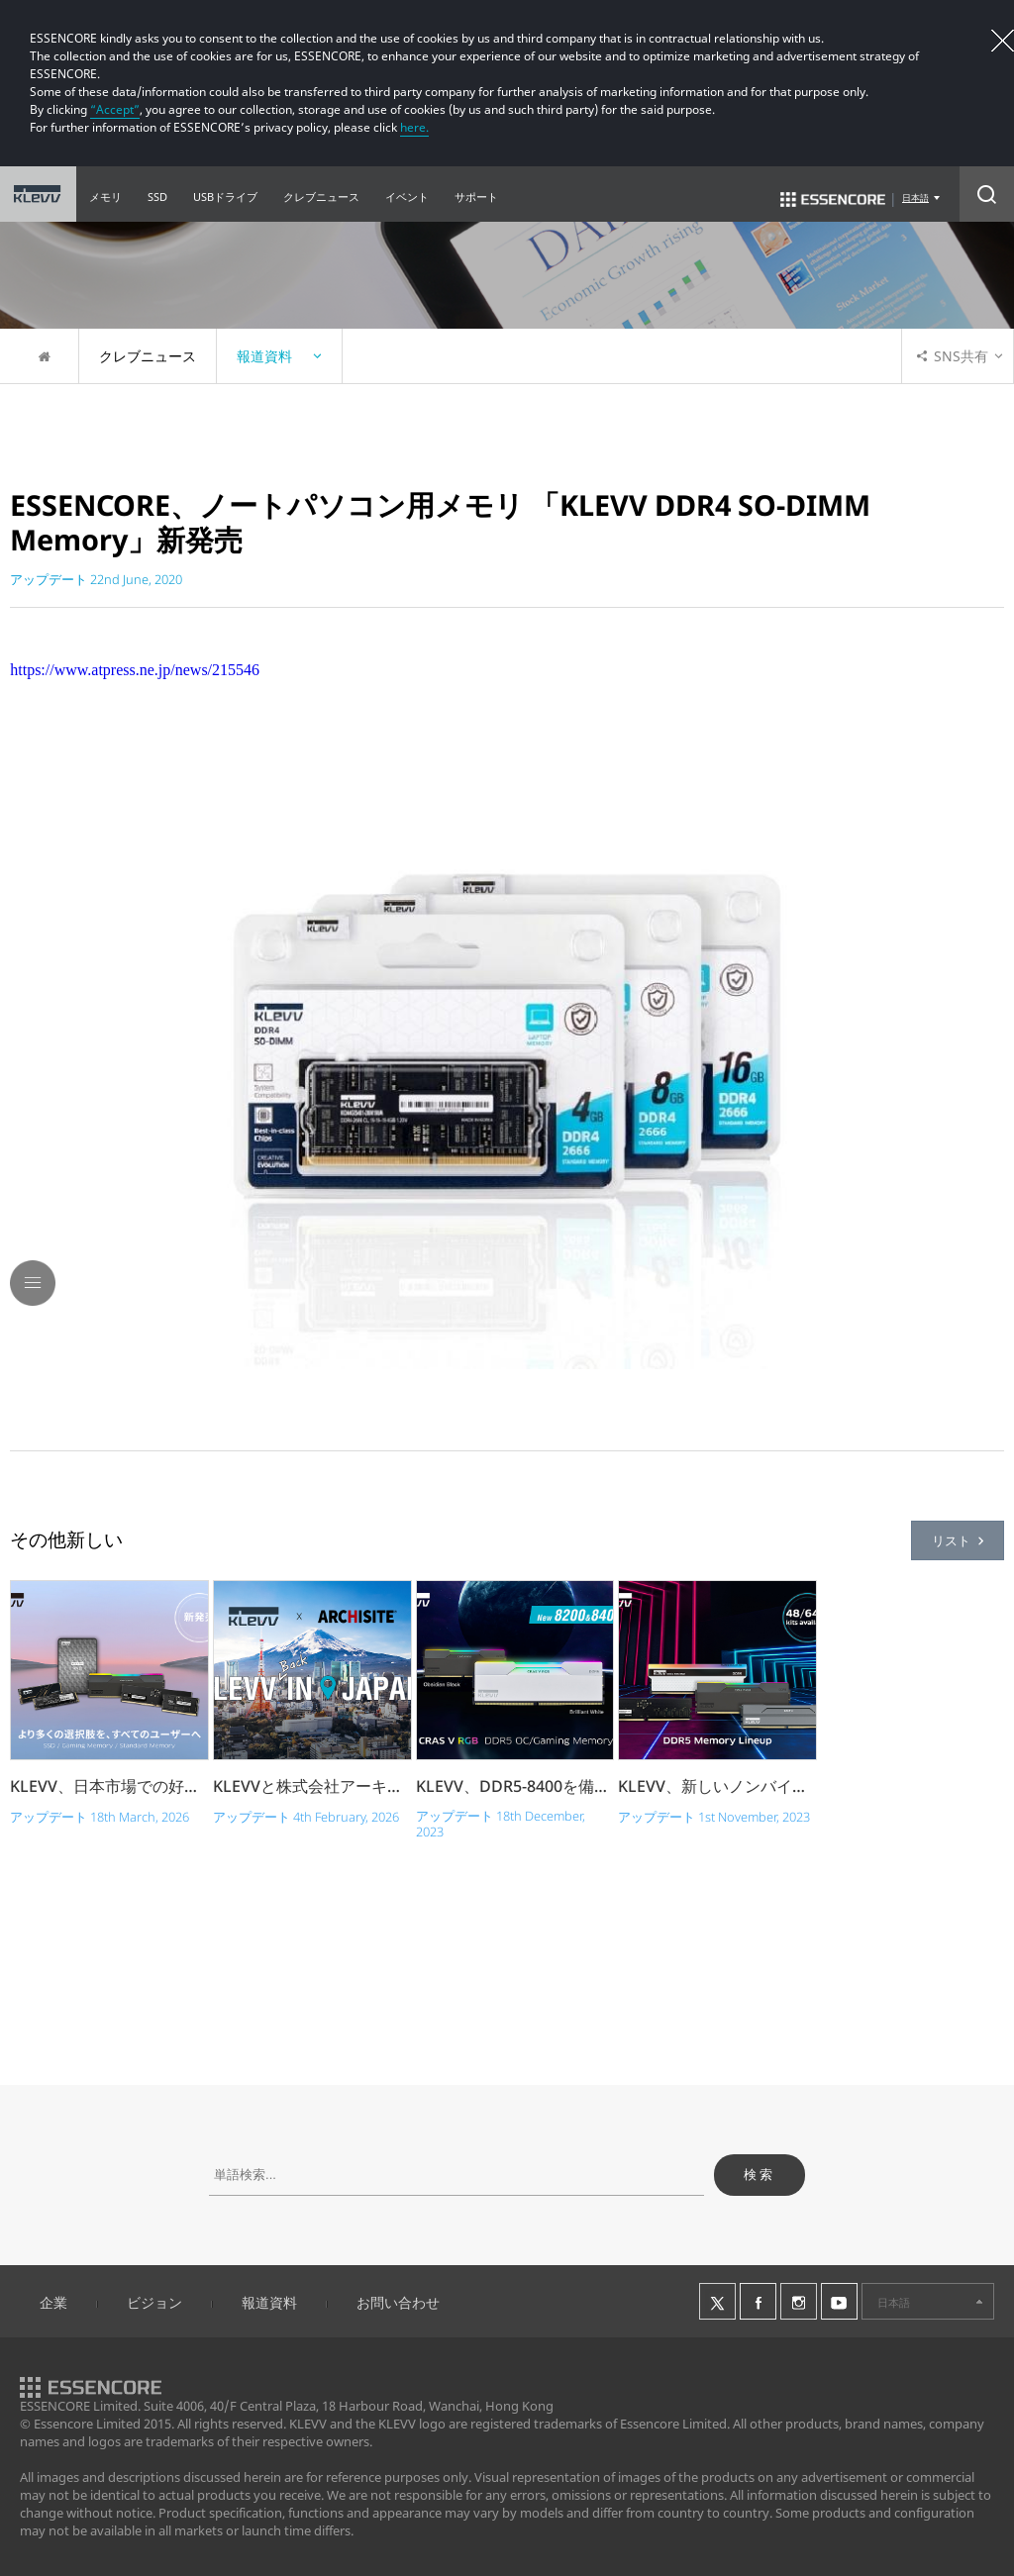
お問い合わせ (398, 2302)
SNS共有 (952, 356)
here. (414, 127)
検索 (759, 2174)
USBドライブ (225, 196)
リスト (957, 1540)
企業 (53, 2302)
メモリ (105, 196)
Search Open (987, 194)
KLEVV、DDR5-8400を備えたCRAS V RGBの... (515, 1786)
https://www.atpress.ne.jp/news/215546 (134, 669)
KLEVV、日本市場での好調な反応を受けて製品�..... (109, 1786)
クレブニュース (321, 196)
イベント (407, 196)
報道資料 (269, 2302)
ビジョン (154, 2302)
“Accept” (115, 109)
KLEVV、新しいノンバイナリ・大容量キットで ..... (717, 1786)
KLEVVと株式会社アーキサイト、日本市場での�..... (312, 1786)
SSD (157, 196)
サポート (476, 196)
